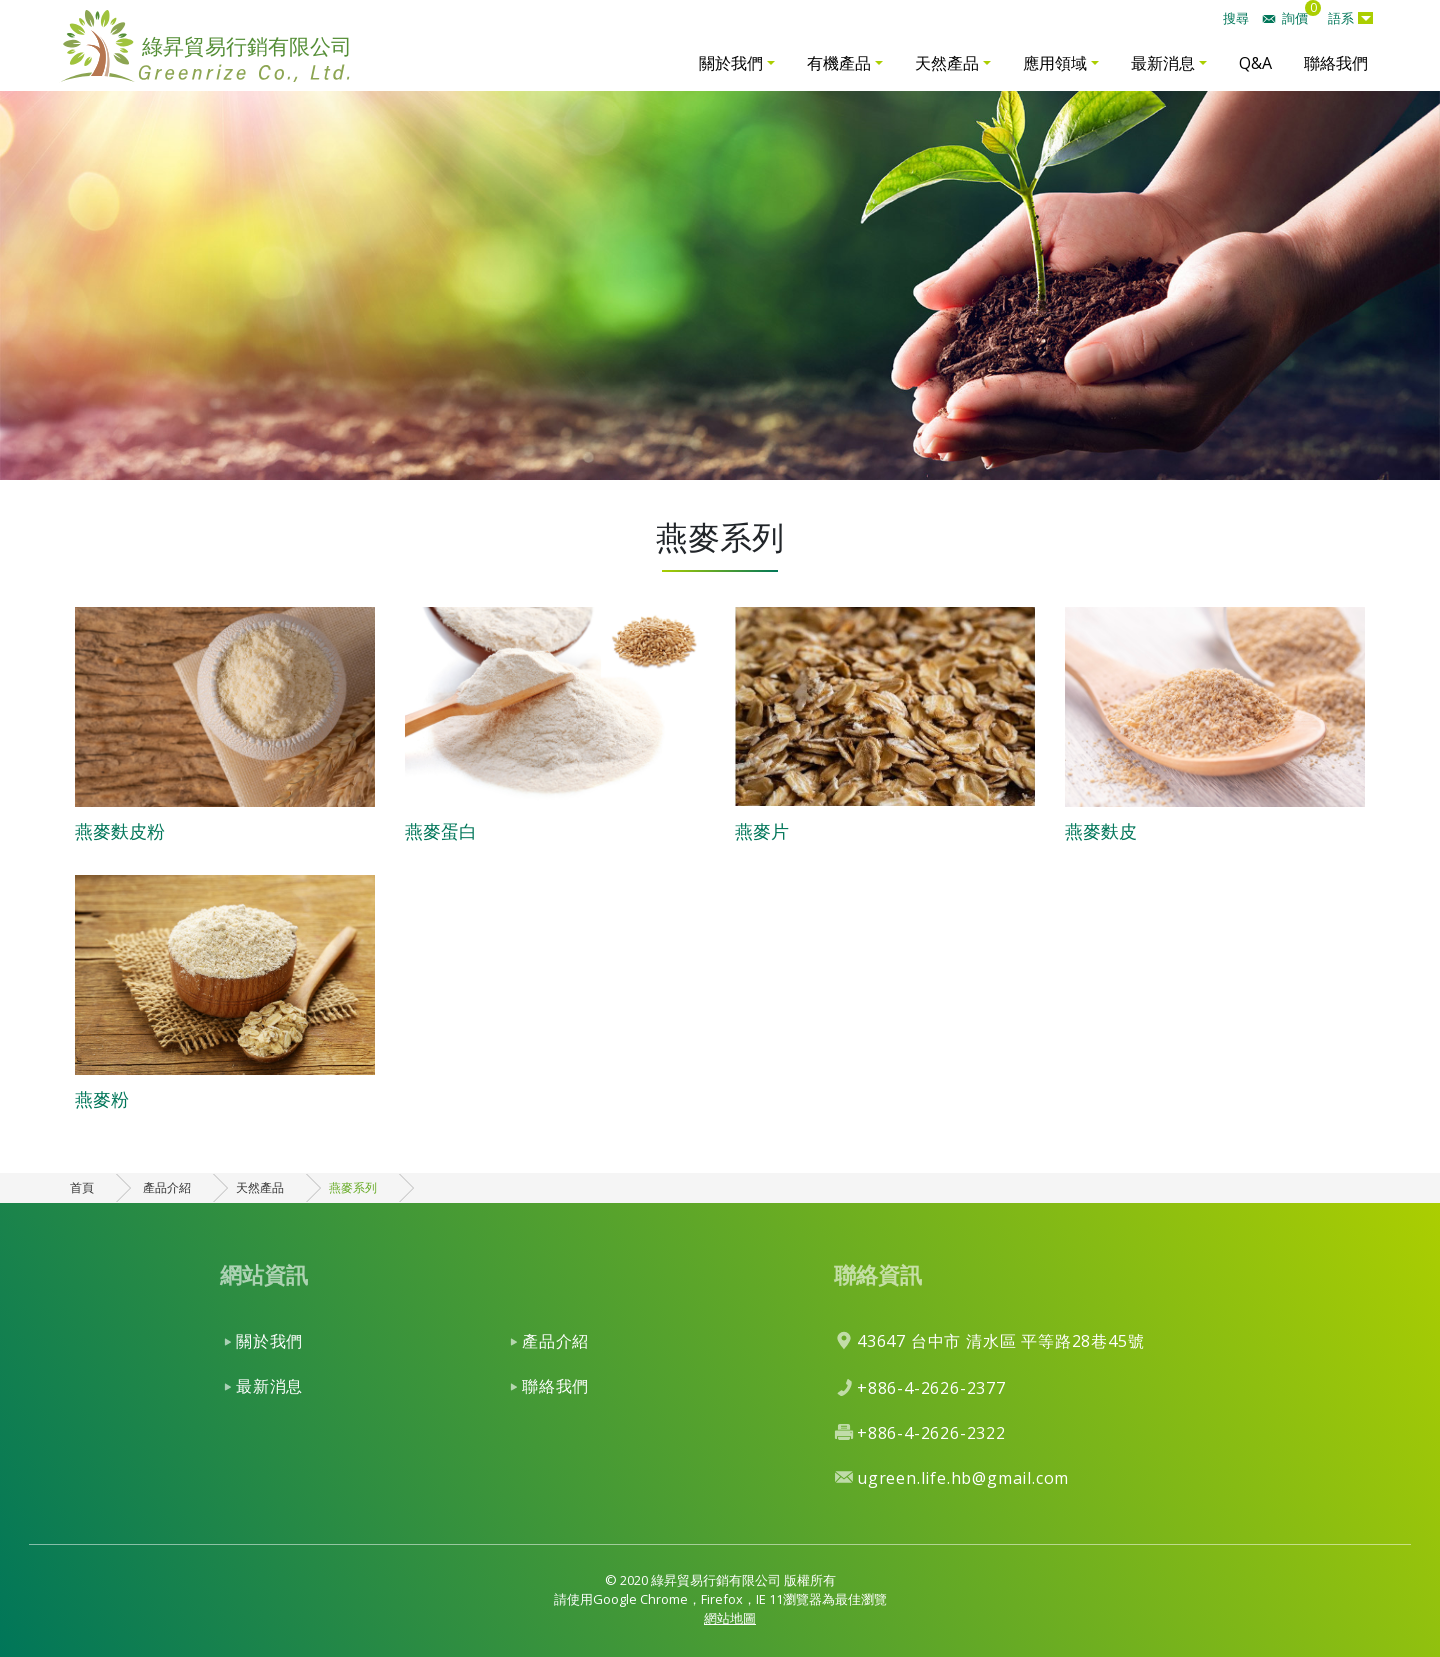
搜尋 (1236, 18)
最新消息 (1163, 63)
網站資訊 (264, 1274)
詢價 (1295, 18)
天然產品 (947, 63)
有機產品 (839, 63)
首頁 (82, 1187)
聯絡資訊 (878, 1274)
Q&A (1255, 63)
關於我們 (731, 63)
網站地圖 (730, 1618)
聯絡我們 (1336, 63)
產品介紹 (167, 1187)
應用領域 (1055, 63)
